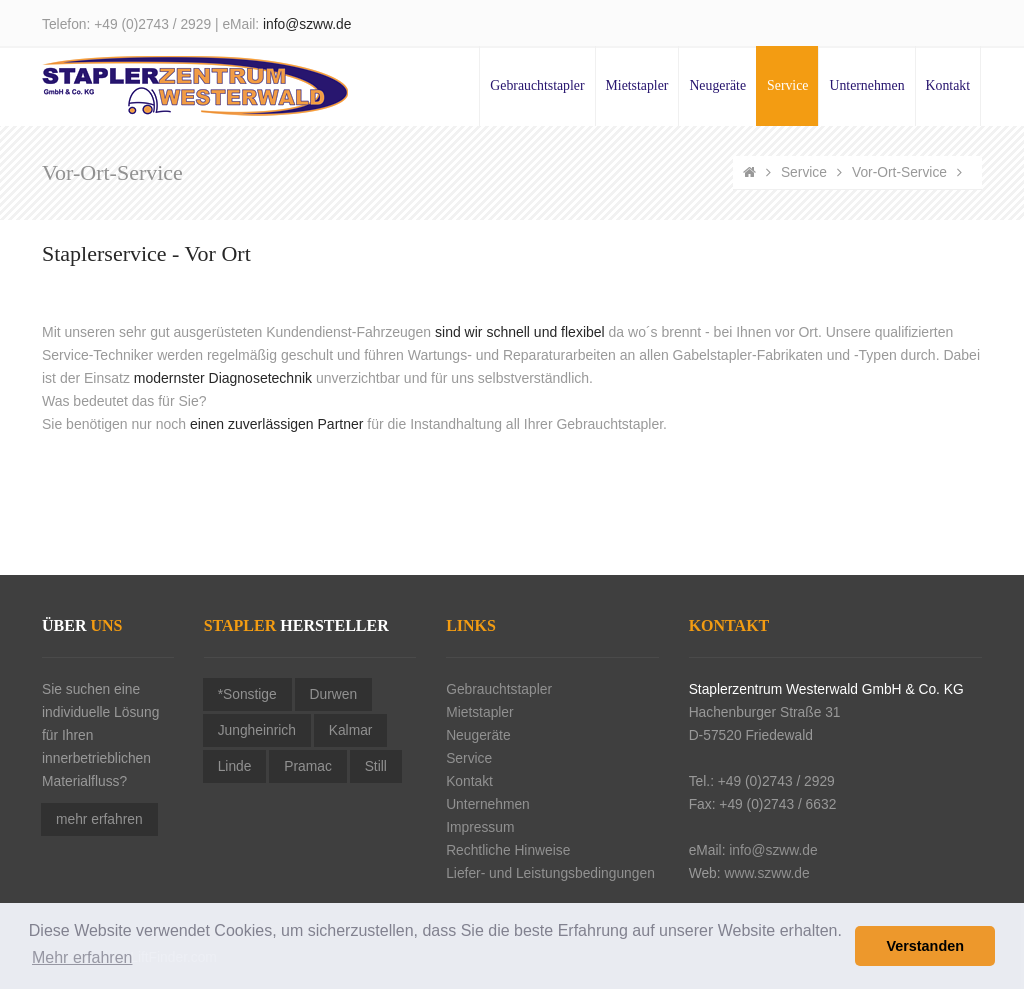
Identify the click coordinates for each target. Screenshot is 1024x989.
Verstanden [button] (925, 946)
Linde (235, 766)
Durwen (334, 694)
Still (376, 766)
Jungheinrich (257, 730)
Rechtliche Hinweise (508, 850)
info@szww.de (307, 24)
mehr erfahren (99, 819)
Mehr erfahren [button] (82, 957)
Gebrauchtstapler (537, 85)
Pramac (308, 766)
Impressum (480, 827)
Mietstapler (637, 85)
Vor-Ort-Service (899, 172)
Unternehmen (866, 85)
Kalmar (351, 730)
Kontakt (948, 85)
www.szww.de (766, 873)
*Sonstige (247, 694)
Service (787, 85)
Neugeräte (717, 85)
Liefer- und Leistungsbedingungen (550, 873)
